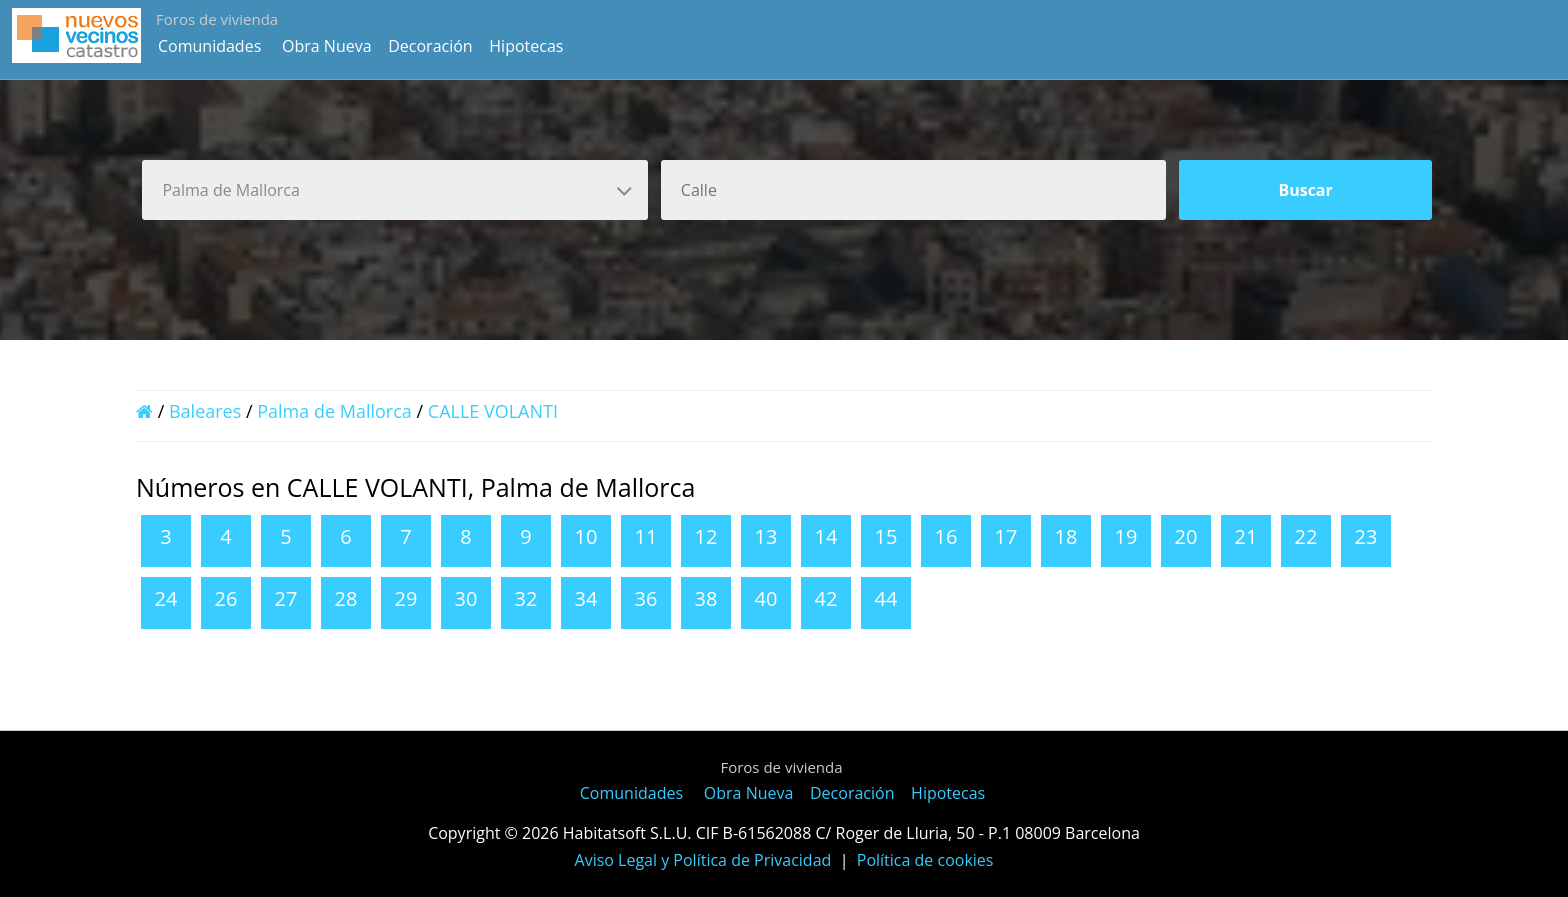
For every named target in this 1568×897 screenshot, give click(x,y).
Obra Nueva (327, 46)
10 (586, 536)
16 (946, 536)
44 (886, 598)
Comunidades (209, 46)
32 (526, 598)
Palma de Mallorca (334, 411)
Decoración (430, 46)
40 (766, 598)
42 (826, 598)
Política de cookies (925, 860)
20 (1186, 536)
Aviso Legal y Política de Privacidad (703, 860)
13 (766, 536)
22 (1306, 536)
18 (1066, 536)
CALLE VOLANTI (493, 411)
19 (1126, 536)
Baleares (205, 411)
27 (286, 598)
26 (226, 598)
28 (346, 598)
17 (1006, 536)
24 (166, 598)
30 (466, 598)
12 (706, 536)
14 (826, 536)
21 (1246, 536)
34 (586, 598)
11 (646, 536)
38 (706, 598)
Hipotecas (526, 46)
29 (406, 598)
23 (1366, 536)
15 (886, 536)
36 (646, 598)
